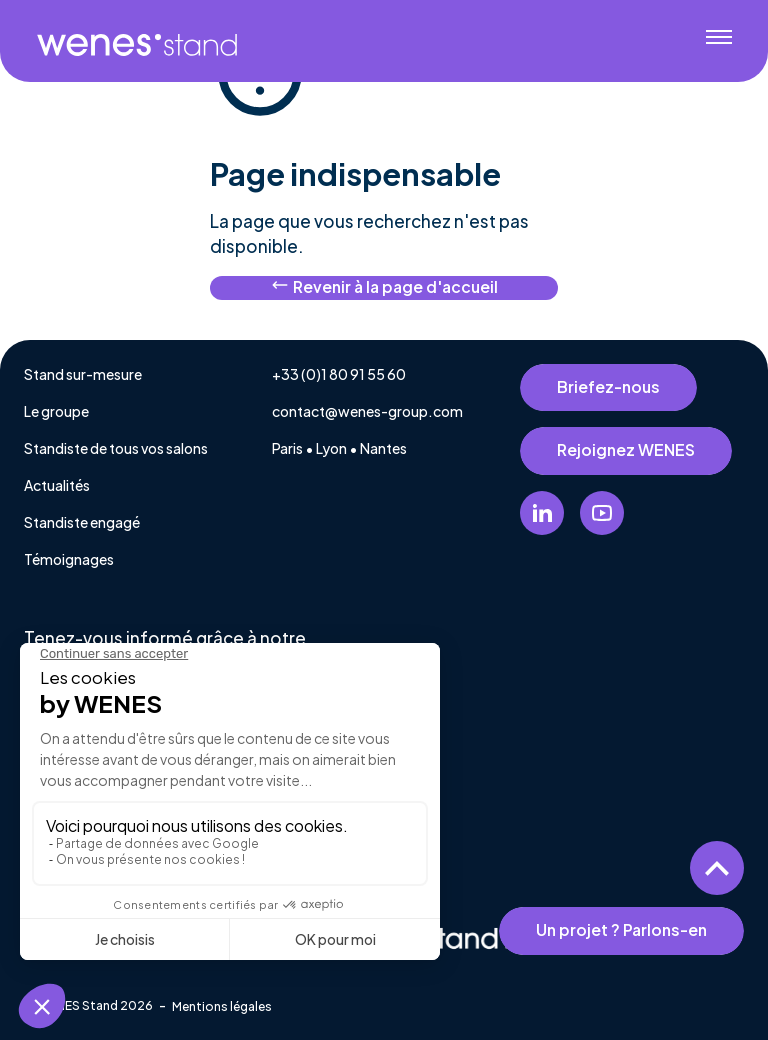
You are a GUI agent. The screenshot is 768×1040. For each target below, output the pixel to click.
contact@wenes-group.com (367, 411)
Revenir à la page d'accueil (384, 286)
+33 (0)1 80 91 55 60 (339, 374)
